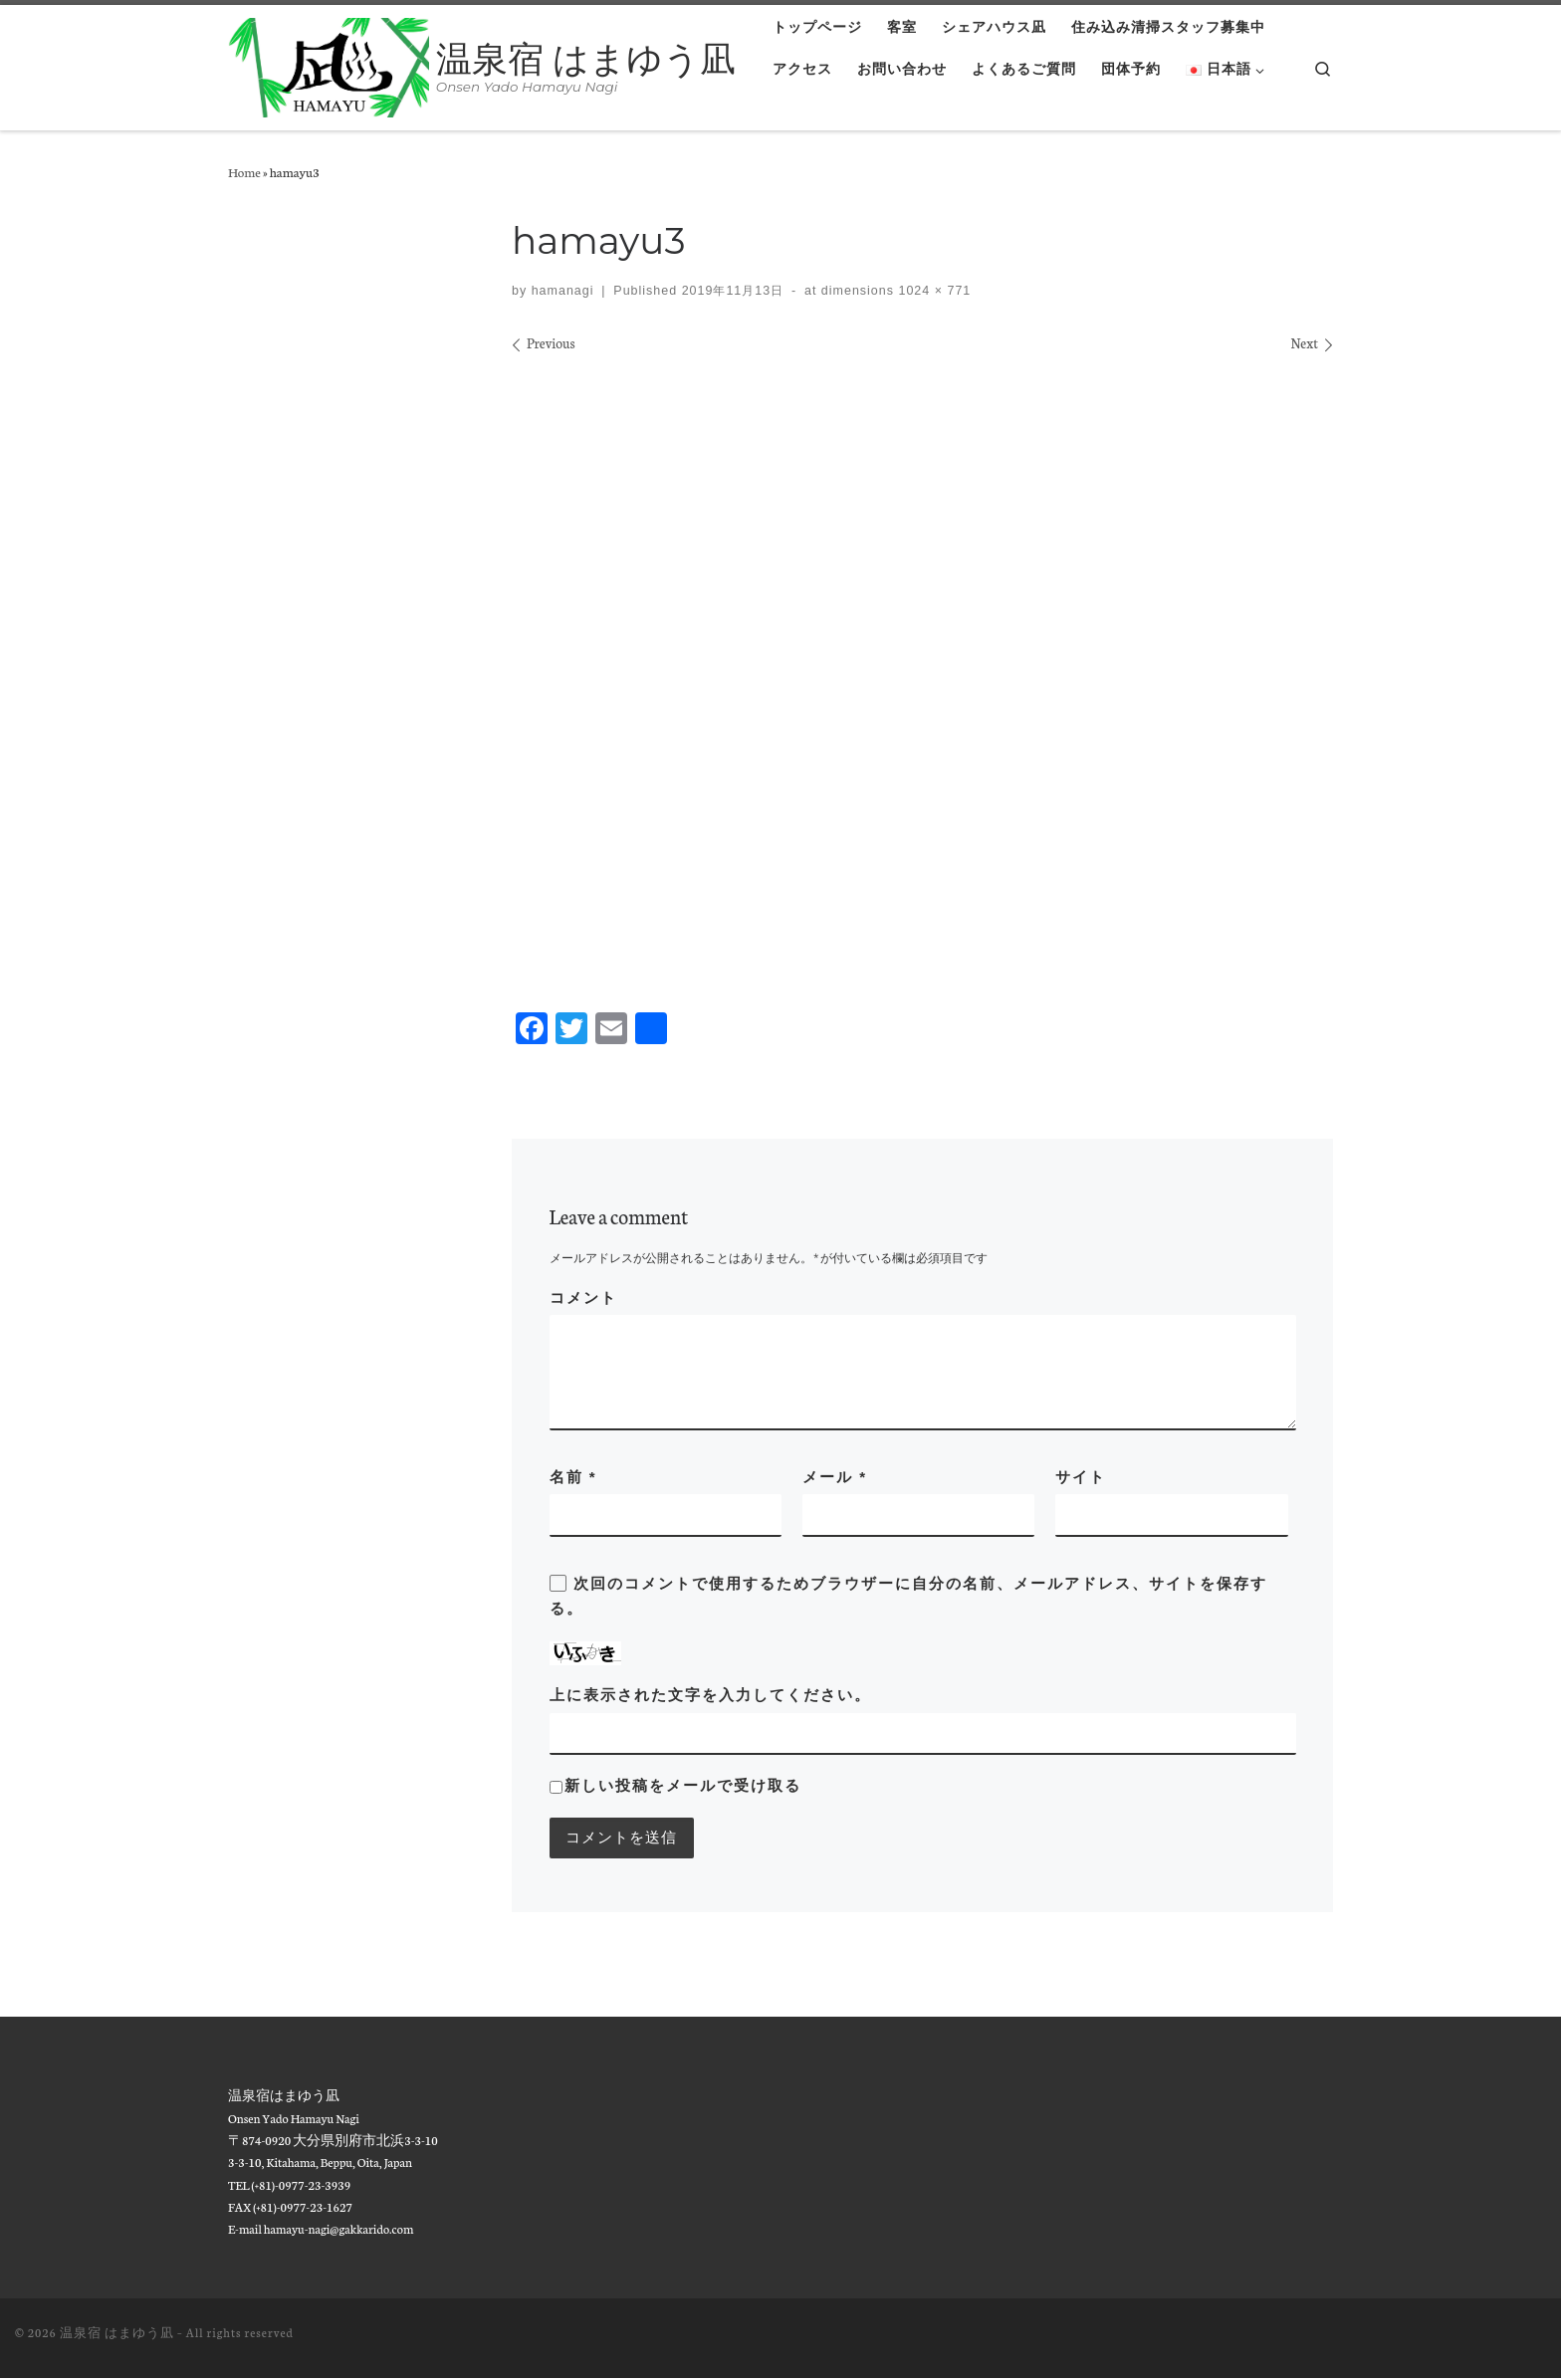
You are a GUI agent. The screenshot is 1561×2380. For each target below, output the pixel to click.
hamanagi (563, 291)
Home (244, 171)
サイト (1080, 1476)
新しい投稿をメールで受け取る (682, 1785)
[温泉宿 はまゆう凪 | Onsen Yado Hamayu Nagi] (328, 65)
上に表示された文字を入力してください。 (710, 1694)
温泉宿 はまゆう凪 (117, 2334)
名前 (573, 1476)
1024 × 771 (932, 291)
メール (834, 1476)
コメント (583, 1297)
